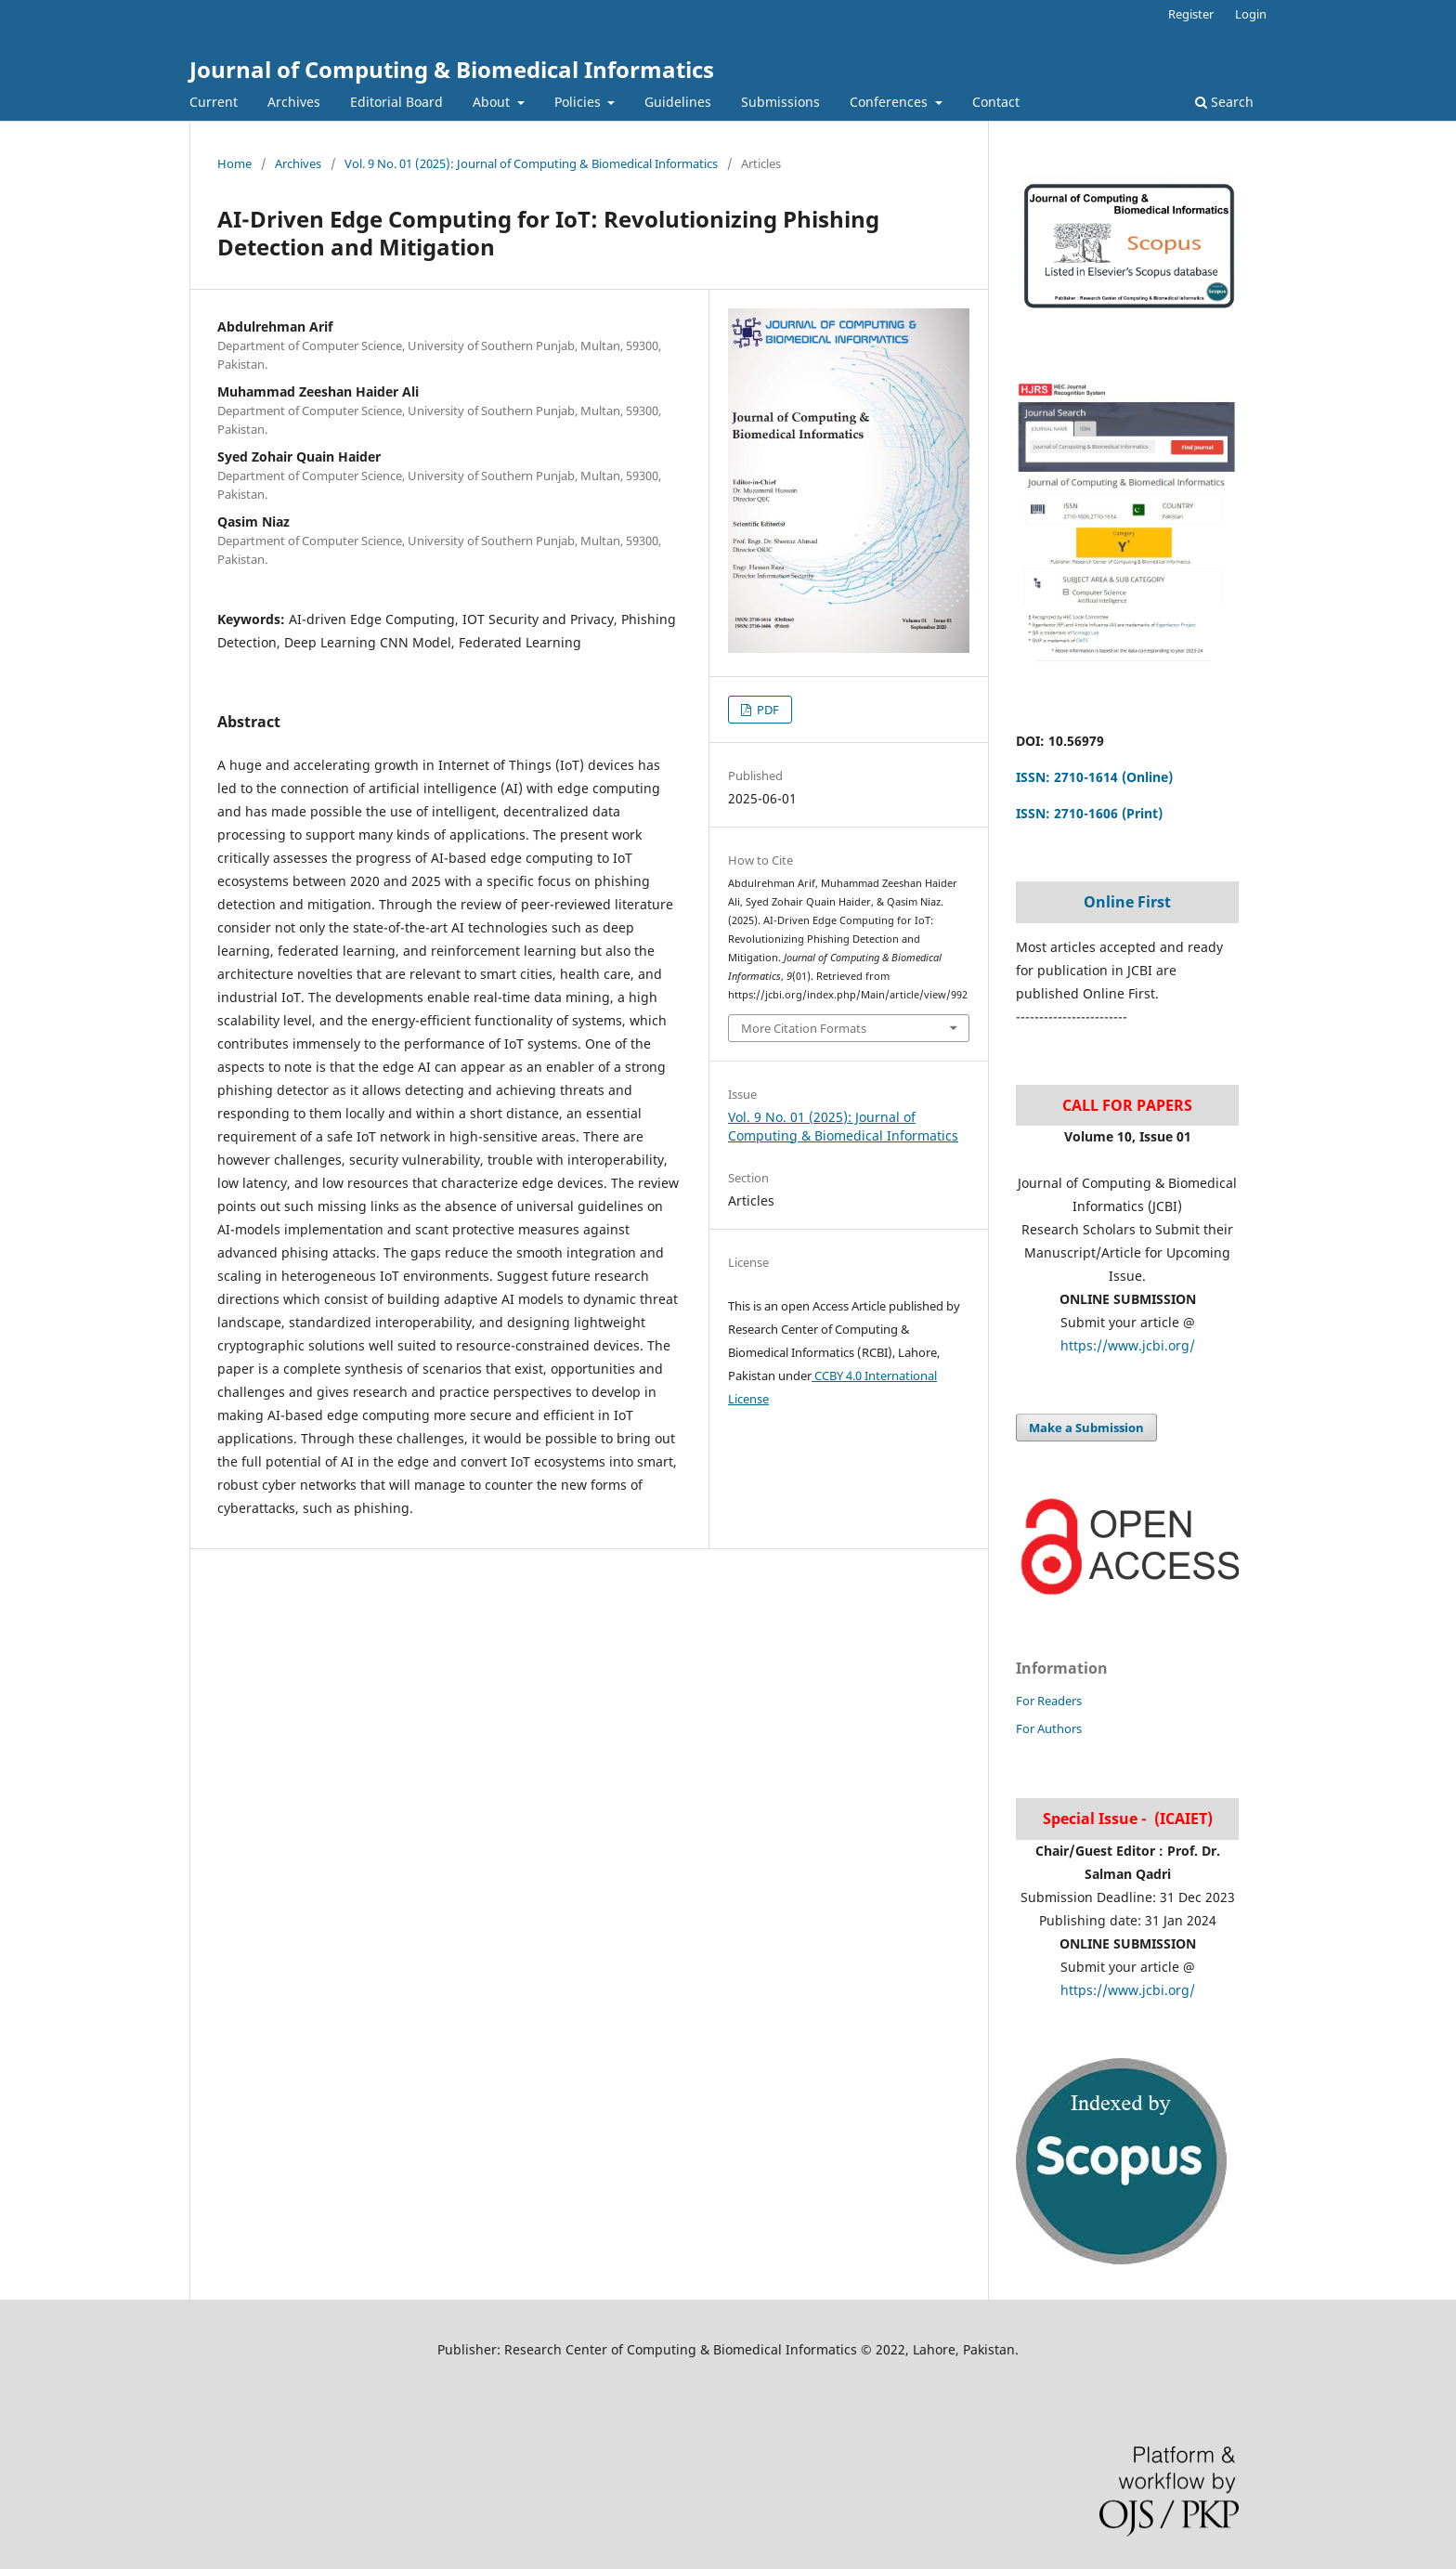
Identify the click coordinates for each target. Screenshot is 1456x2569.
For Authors (1049, 1728)
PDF (766, 709)
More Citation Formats (803, 1028)
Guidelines (677, 102)
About (493, 102)
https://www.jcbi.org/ (1127, 1345)
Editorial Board (396, 102)
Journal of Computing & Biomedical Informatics (451, 69)
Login (1251, 14)
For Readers (1049, 1700)
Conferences (890, 102)
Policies (579, 102)
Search (1224, 102)
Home (234, 163)
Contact (996, 102)
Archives (293, 102)
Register (1191, 14)
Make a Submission (1086, 1427)
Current (213, 102)
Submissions (780, 102)
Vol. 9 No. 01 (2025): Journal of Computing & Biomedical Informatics (531, 163)
